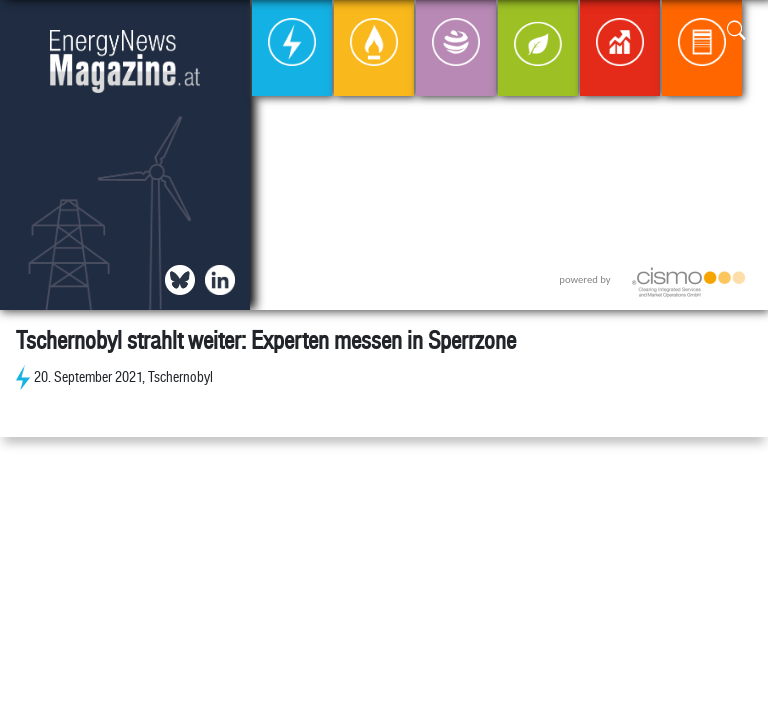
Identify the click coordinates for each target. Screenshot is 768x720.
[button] (736, 31)
